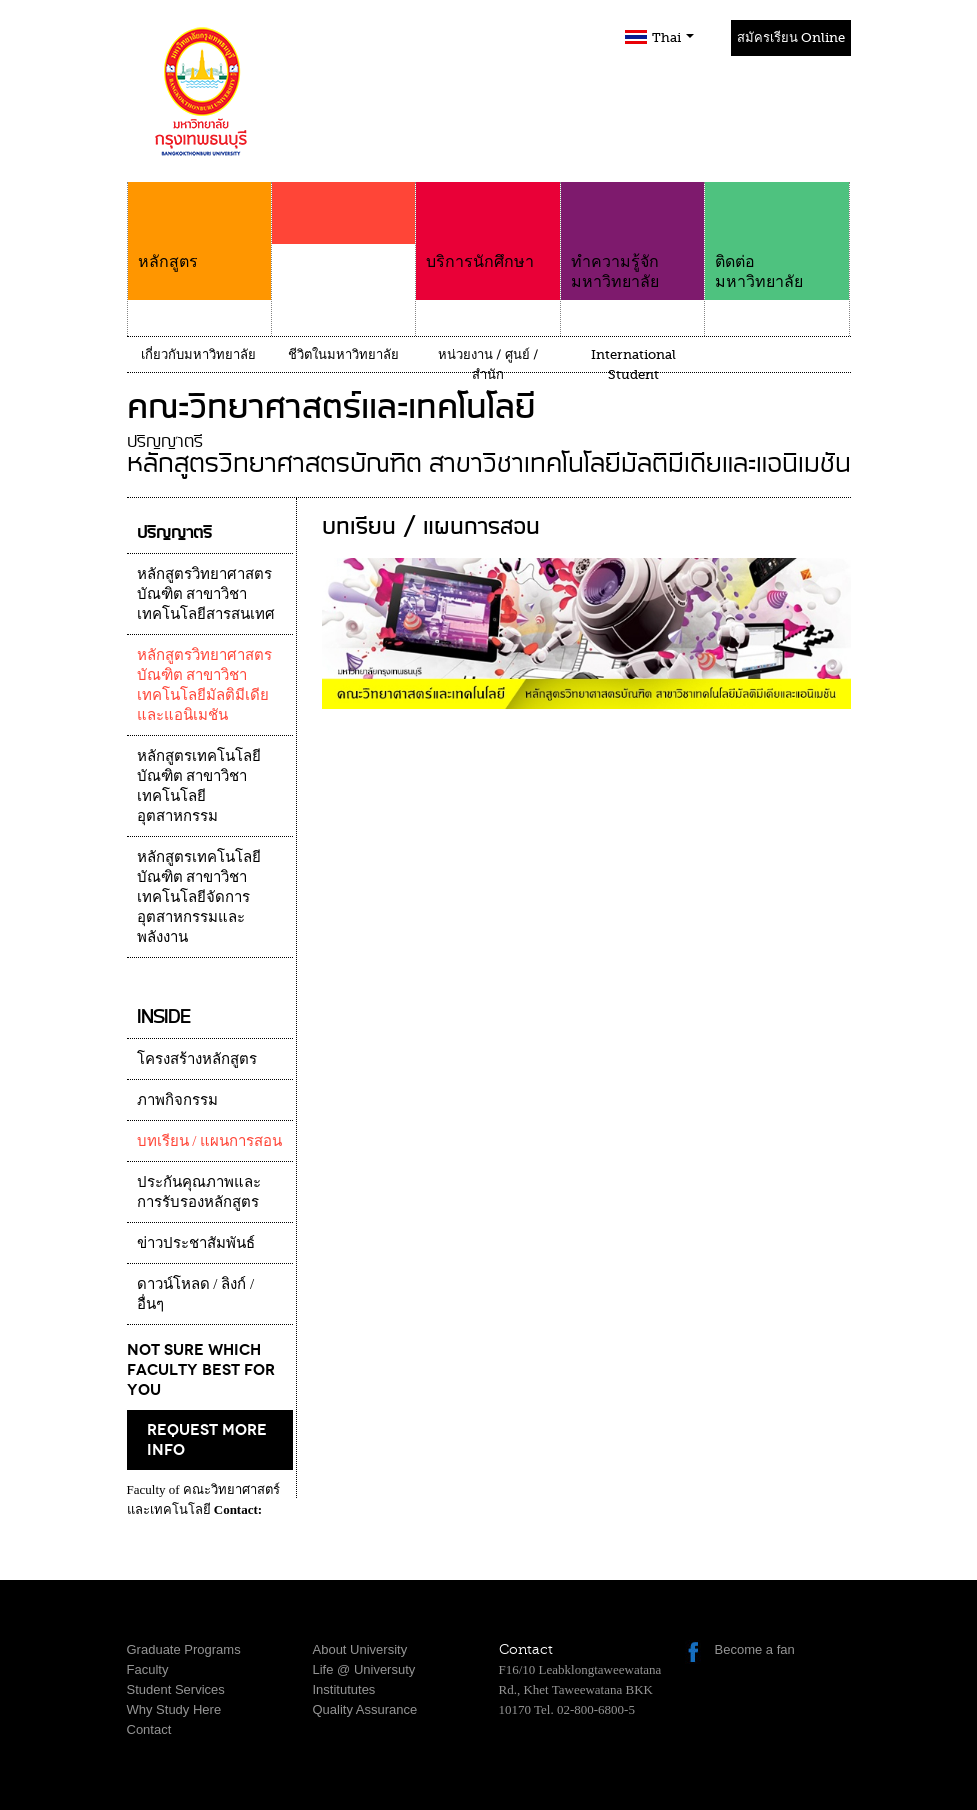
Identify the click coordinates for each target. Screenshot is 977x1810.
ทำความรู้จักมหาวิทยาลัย (632, 236)
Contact (149, 1729)
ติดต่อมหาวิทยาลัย (776, 236)
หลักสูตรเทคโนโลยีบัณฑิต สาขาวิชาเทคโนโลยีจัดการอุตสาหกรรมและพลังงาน (199, 897)
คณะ (343, 252)
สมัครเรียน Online (791, 37)
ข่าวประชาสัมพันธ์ (196, 1243)
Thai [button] (673, 37)
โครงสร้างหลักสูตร (197, 1059)
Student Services (176, 1689)
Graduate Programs (184, 1649)
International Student (633, 364)
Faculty (148, 1669)
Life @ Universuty (364, 1669)
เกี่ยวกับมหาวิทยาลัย (198, 354)
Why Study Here (174, 1709)
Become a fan (755, 1649)
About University (360, 1649)
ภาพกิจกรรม (177, 1100)
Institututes (344, 1689)
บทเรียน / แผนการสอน (210, 1141)
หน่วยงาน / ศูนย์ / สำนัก (488, 364)
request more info (207, 1440)
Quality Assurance (365, 1709)
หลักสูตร (199, 226)
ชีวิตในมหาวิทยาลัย (343, 354)
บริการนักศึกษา (487, 226)
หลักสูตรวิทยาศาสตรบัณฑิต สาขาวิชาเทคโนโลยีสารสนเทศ (206, 594)
